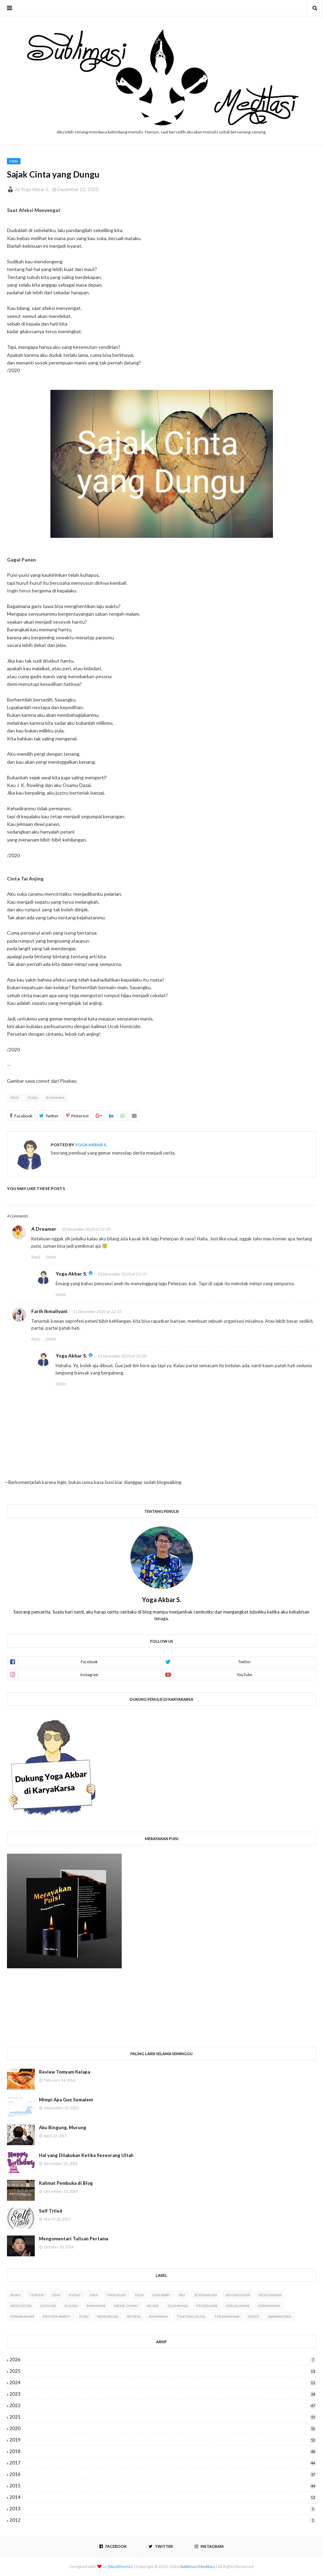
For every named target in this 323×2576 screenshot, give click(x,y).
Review (133, 2316)
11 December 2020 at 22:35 (97, 1311)
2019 (162, 2440)
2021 (162, 2417)
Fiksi (14, 1098)
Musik (153, 2306)
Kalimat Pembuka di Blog (66, 2183)
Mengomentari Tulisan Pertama (73, 2238)
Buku (15, 2295)
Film (139, 2295)
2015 (162, 2485)
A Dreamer (43, 1229)
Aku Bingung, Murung (62, 2127)
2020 (162, 2428)
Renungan (107, 2316)
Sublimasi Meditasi (197, 2566)
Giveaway (161, 2295)
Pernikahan (22, 2316)
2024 (162, 2382)
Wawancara (279, 2316)
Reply (35, 1257)
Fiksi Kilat (117, 2295)
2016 (162, 2474)
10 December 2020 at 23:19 (121, 1274)
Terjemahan (226, 2316)
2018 (162, 2451)
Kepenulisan (238, 2295)
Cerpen (37, 2295)
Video (253, 2316)
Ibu (182, 2295)
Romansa (55, 1098)
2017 (162, 2463)
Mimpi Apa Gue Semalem (66, 2099)
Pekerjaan (206, 2306)
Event (75, 2295)
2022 (162, 2405)
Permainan (269, 2306)
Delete (51, 1257)
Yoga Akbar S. (35, 189)
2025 (162, 2371)
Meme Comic (126, 2306)
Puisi (32, 1098)
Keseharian (270, 2295)
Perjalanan (237, 2306)
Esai (56, 2295)
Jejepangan (205, 2295)
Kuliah (71, 2306)
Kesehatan (21, 2306)
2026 (162, 2359)
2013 (162, 2508)
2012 (162, 2520)
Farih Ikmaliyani (49, 1311)
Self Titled (50, 2211)
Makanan (96, 2306)
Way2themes (120, 2566)
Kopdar (48, 2306)
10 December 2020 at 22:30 (86, 1229)
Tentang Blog (191, 2316)
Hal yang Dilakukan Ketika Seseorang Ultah (86, 2155)
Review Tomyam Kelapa (64, 2072)
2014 (162, 2497)
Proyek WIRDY (57, 2316)
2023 (162, 2394)
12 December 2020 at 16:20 (121, 1356)
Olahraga (178, 2306)
